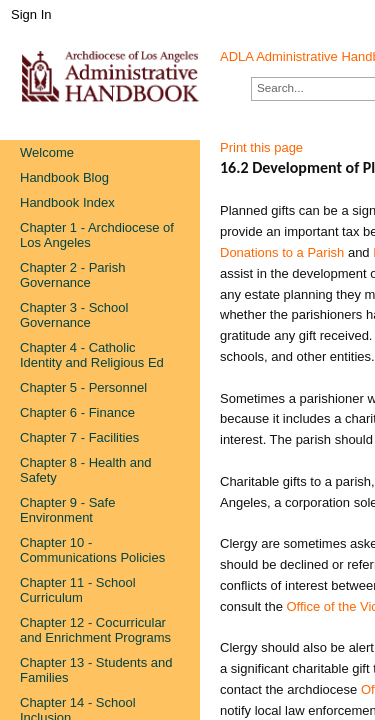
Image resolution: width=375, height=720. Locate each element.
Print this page (261, 147)
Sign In (31, 14)
